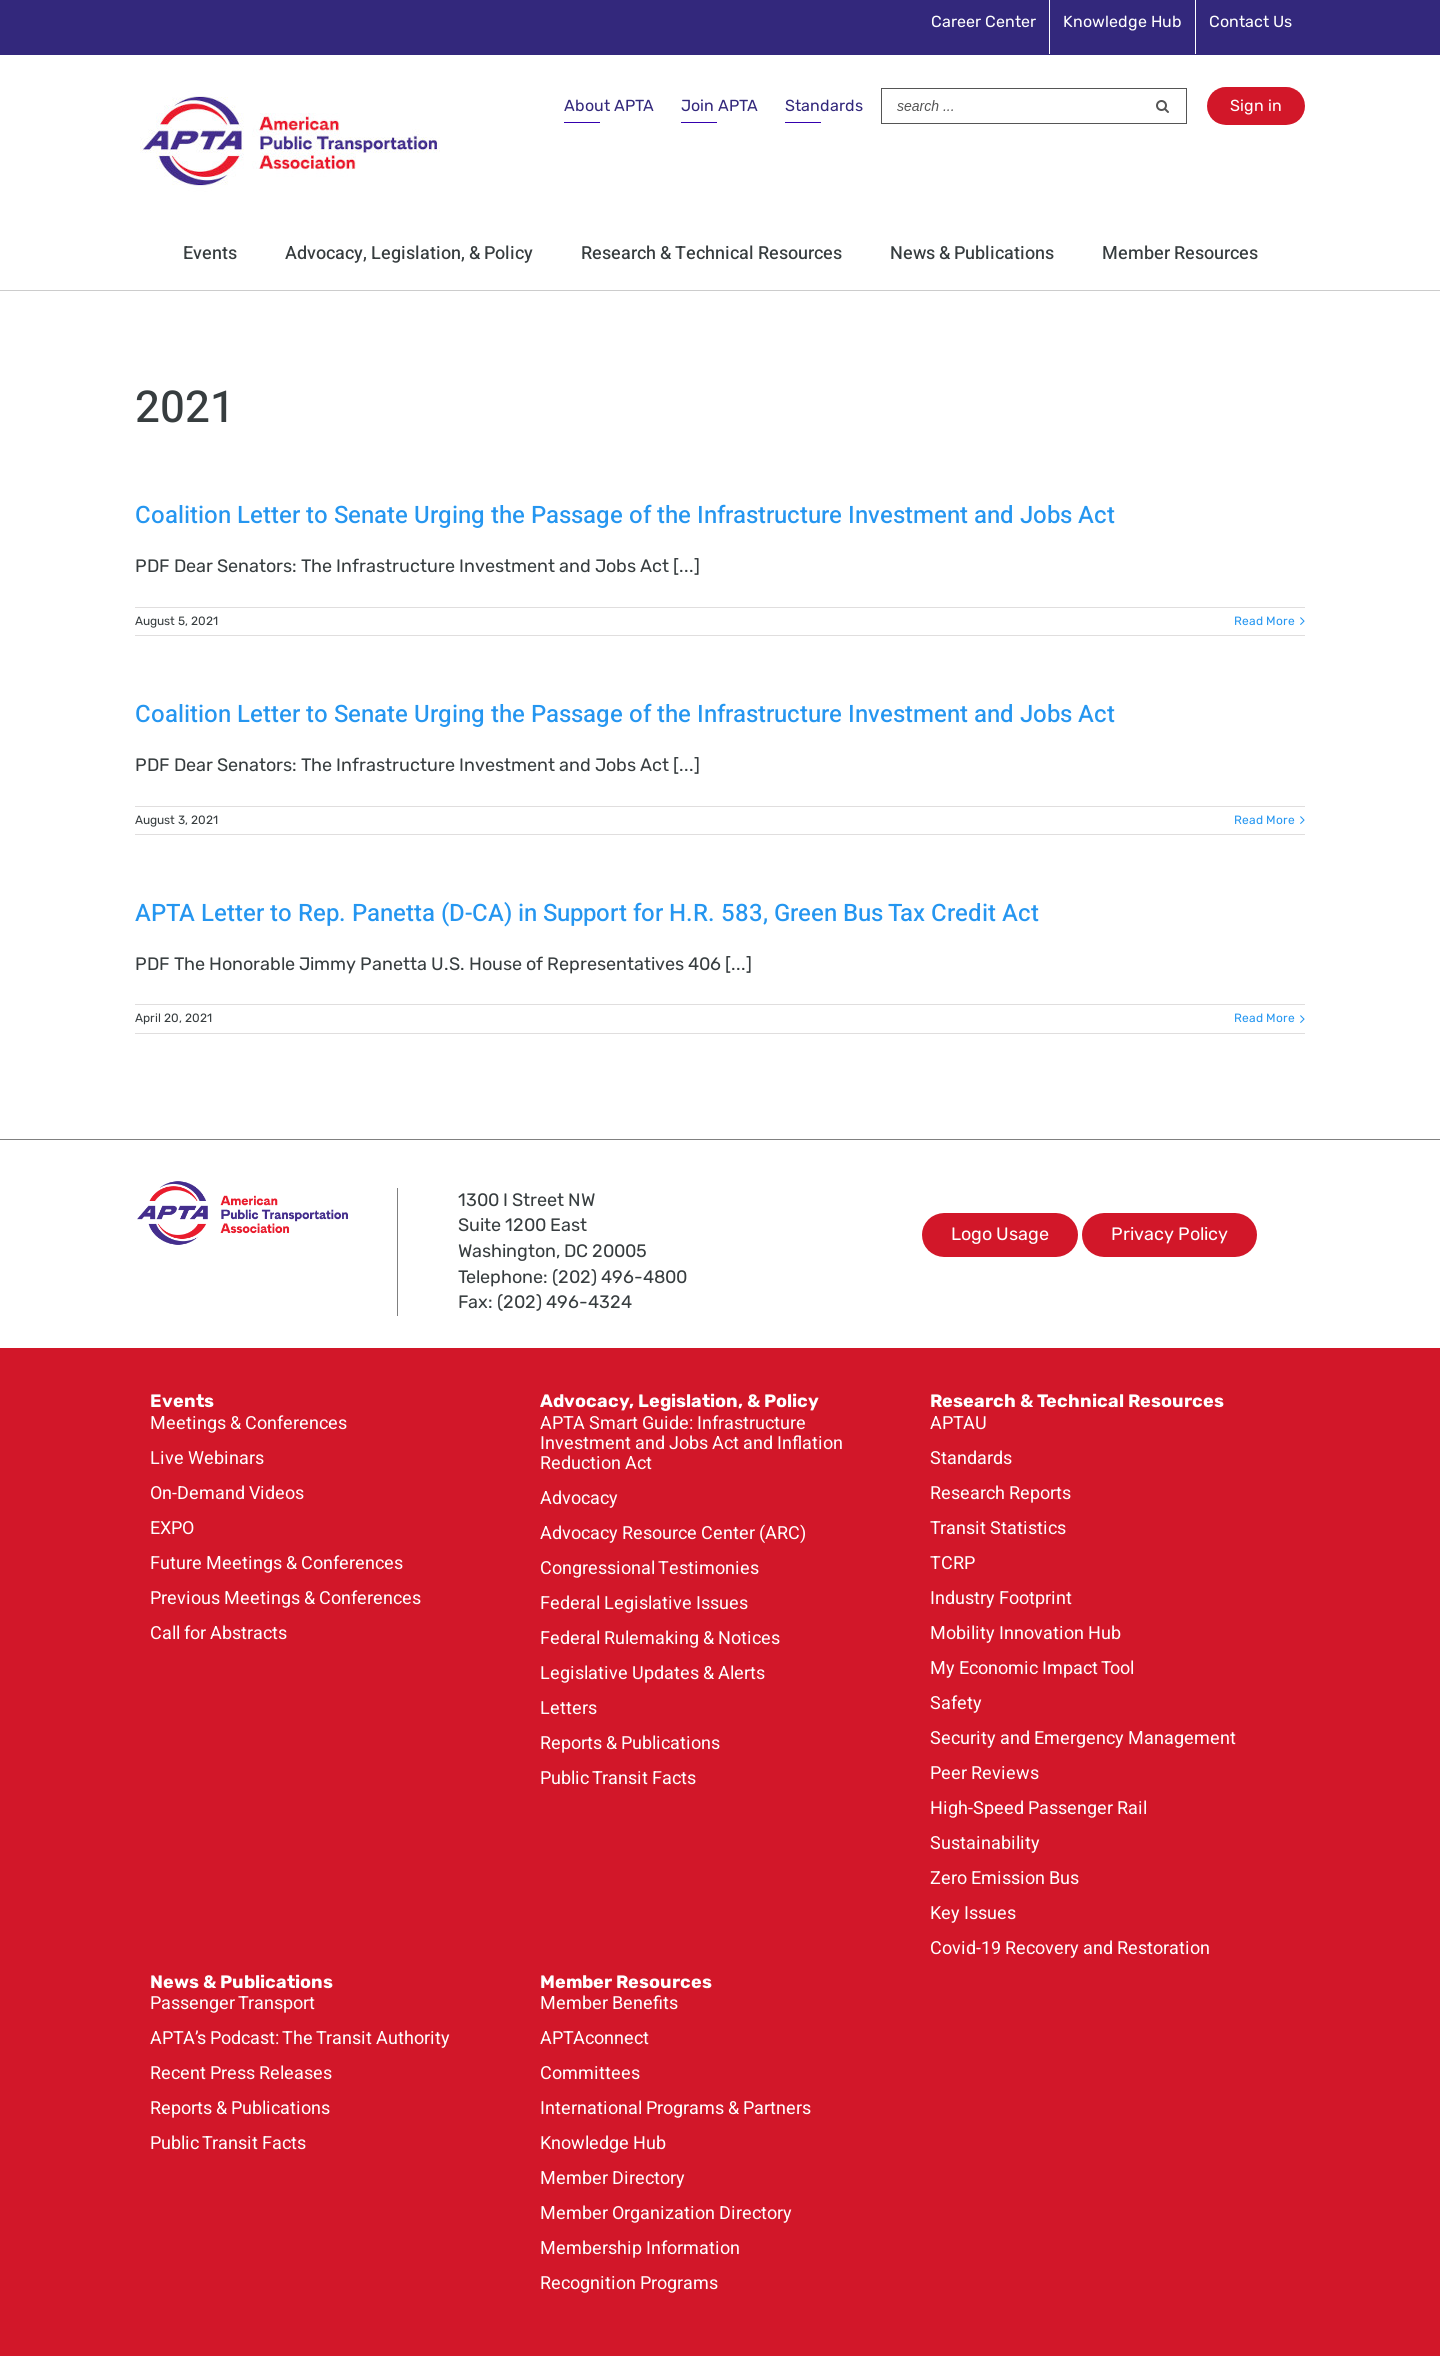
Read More (1264, 621)
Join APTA (719, 105)
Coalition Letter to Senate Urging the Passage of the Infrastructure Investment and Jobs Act (625, 515)
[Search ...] (1013, 106)
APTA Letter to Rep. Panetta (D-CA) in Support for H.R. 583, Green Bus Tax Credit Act (587, 913)
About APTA (609, 105)
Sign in (1256, 105)
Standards (824, 105)
